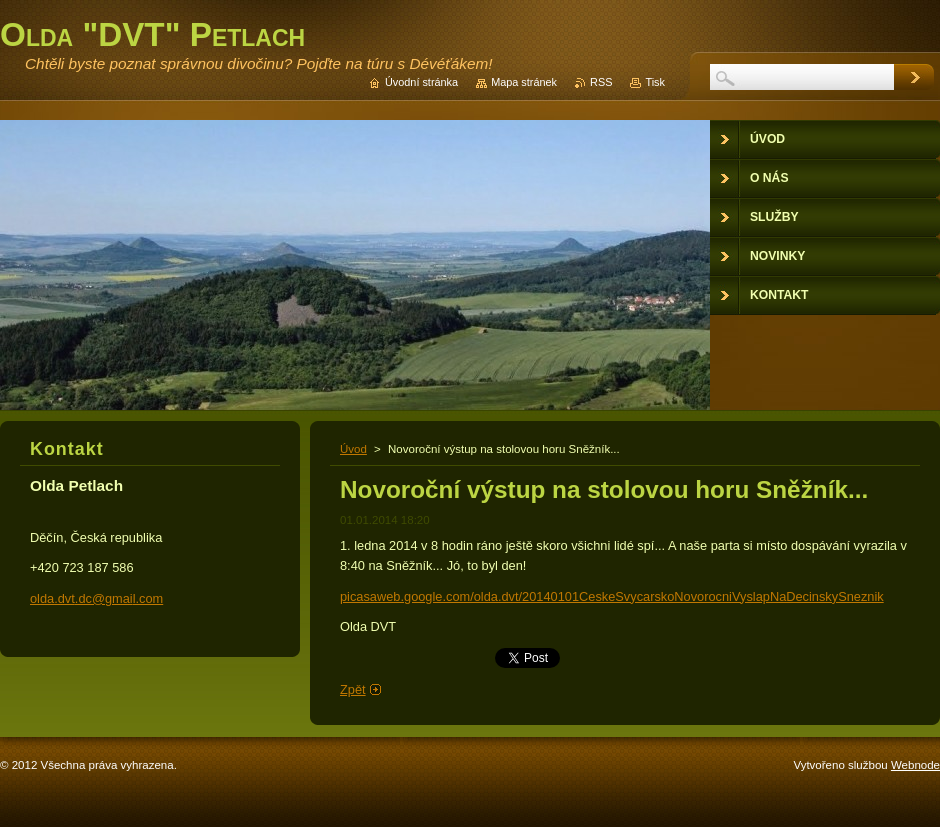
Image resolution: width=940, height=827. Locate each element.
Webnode (915, 765)
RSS (601, 82)
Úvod (353, 449)
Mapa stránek (524, 82)
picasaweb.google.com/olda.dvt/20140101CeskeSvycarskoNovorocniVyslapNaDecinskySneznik (612, 596)
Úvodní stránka (421, 82)
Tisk (655, 82)
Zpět (353, 689)
